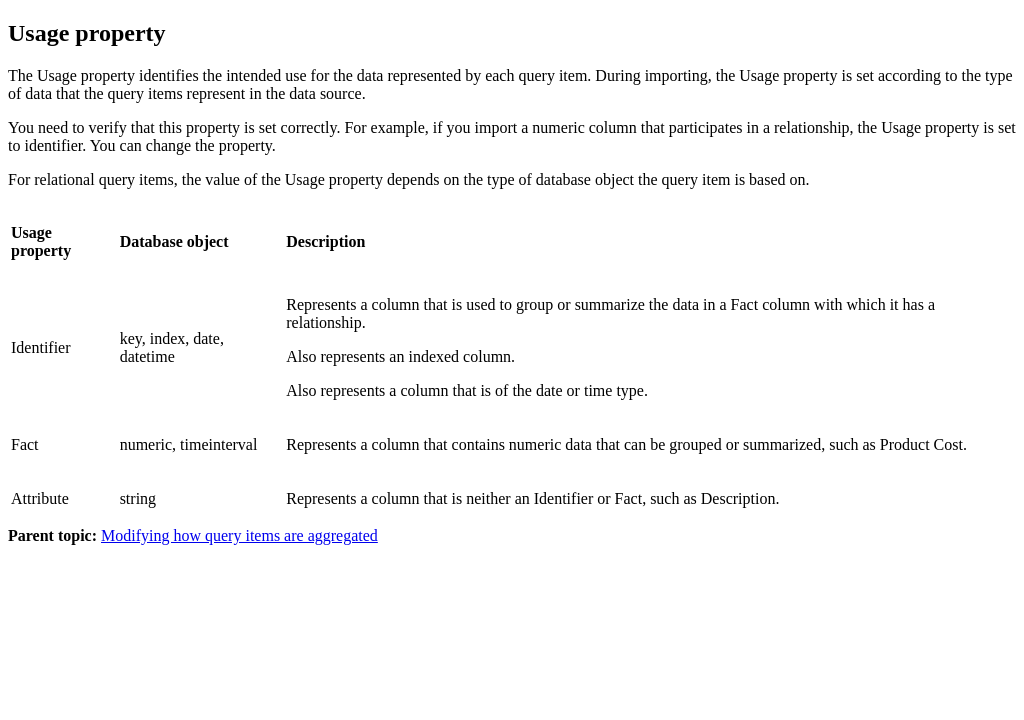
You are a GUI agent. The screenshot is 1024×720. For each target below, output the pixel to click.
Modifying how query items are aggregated (239, 535)
